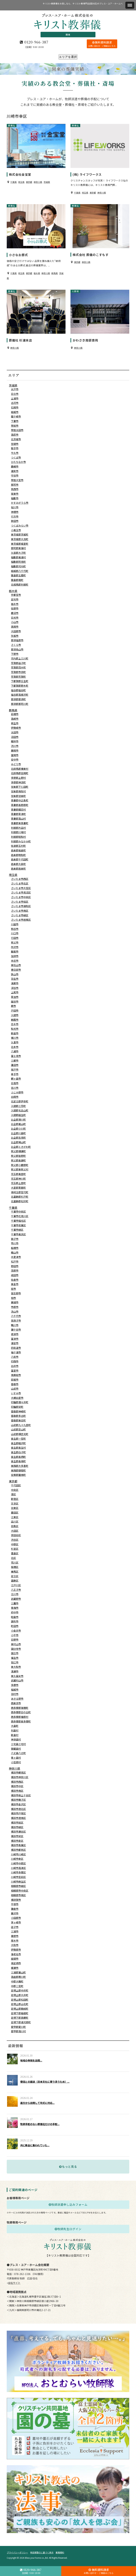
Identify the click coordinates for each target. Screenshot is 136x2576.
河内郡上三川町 (19, 658)
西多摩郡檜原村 (19, 1717)
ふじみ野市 (17, 1092)
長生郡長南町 (18, 1461)
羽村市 (14, 1694)
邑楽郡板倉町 (18, 850)
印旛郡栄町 (17, 1407)
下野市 (14, 654)
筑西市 (14, 489)
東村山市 (16, 1644)
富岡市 (14, 755)
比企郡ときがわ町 (21, 1147)
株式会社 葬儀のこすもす (91, 254)
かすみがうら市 (19, 502)
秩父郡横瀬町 (18, 1151)
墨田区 (14, 1512)
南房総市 (16, 1375)
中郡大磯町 (17, 1981)
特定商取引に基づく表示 (41, 2552)
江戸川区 (16, 1585)
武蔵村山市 (17, 1680)
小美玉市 (16, 530)
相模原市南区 (18, 1895)
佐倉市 (14, 1279)
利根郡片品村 (18, 828)
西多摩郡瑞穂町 (19, 1708)
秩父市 (14, 942)
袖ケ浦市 (16, 1352)
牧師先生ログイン (68, 2229)
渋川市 (14, 746)
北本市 (14, 1047)
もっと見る (68, 2166)
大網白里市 (17, 1398)
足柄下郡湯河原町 (21, 2022)
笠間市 (14, 444)
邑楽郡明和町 (18, 855)
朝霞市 (14, 1019)
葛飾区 (14, 1580)
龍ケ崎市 (16, 416)
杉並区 (14, 1548)
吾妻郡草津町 (18, 814)
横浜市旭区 (17, 1822)
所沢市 (14, 947)
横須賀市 (16, 1900)
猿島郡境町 (17, 580)
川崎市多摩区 (18, 1872)
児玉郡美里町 (18, 1174)
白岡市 (14, 1097)
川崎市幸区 (17, 1859)
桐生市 (14, 723)
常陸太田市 (17, 430)
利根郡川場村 (18, 832)
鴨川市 (14, 1325)
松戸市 (14, 1261)
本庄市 (14, 960)
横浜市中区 (17, 1786)
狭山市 (14, 974)
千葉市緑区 (17, 1229)
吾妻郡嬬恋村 (18, 809)
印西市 (14, 1361)
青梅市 (14, 1608)
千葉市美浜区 (18, 1234)
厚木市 (14, 1940)
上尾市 (14, 992)
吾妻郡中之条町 (19, 800)
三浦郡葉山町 (18, 1972)
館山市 (14, 1252)
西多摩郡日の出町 (21, 1712)
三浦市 (14, 1931)
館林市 (14, 741)
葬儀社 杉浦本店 (20, 340)
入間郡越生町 (18, 1115)
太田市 (14, 732)
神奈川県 (38, 181)
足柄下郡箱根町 (19, 2013)
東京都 (29, 181)
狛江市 (14, 1662)
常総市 (14, 425)
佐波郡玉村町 (18, 846)
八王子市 (16, 1589)
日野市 (14, 1639)
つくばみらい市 (19, 525)
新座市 (14, 1033)
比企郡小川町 (18, 1128)
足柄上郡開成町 (19, 2008)
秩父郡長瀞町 (18, 1160)
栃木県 (37, 273)
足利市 (14, 599)
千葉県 (13, 181)
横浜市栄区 (17, 1836)
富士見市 (16, 1056)
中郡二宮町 (17, 1986)
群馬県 (54, 273)
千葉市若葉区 (18, 1225)
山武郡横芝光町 (19, 1434)
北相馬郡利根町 (19, 584)
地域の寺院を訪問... (31, 2060)
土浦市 (14, 398)
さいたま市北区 (19, 883)
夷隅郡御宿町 (18, 1470)
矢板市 (14, 636)
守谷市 (14, 475)
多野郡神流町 (18, 782)
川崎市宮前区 (18, 1877)
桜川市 (14, 507)
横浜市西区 (17, 1781)
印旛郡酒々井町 (19, 1402)
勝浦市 (14, 1302)
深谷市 (14, 988)
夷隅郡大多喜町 (19, 1466)
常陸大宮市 (17, 480)
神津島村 (16, 1739)
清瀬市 (14, 1671)
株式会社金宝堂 (20, 174)
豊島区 (14, 1553)
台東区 (14, 1508)
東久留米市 (17, 1676)
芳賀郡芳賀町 (18, 676)
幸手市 (14, 1074)
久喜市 (14, 1042)
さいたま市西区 (19, 879)
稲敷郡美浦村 (18, 557)
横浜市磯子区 (18, 1799)
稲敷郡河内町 (18, 566)
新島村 (14, 1735)
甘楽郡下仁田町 (19, 786)
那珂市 (14, 484)
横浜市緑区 (17, 1827)
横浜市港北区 (18, 1809)
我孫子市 (16, 1320)
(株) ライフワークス (87, 174)
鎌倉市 (14, 1909)
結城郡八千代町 (19, 571)
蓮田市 (14, 1065)
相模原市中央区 (19, 1890)
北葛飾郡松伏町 (19, 1201)
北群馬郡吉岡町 (19, 773)
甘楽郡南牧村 (18, 791)
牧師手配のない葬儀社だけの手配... (40, 2124)
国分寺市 (16, 1649)
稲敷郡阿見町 (18, 561)
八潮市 (14, 1051)
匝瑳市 (14, 1379)
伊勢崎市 (16, 727)
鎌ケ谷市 (16, 1329)
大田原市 (16, 631)
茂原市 (14, 1270)
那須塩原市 (17, 640)
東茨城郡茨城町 (19, 534)
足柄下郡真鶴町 (19, 2017)
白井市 (14, 1366)
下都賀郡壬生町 (19, 681)
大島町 (14, 1726)
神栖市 (14, 512)
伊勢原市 (16, 1949)
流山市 (14, 1311)
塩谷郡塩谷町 (18, 690)
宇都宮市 (16, 595)
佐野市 (14, 608)
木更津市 (16, 1257)
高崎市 (14, 718)
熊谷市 (14, 929)
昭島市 (14, 1617)
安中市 (14, 759)
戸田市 (14, 1010)
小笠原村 (16, 1762)
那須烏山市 (17, 649)
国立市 (14, 1653)
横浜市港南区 (18, 1818)
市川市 (14, 1243)
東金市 (14, 1284)
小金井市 (16, 1630)
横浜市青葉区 (18, 1845)
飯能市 (14, 951)
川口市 (14, 933)
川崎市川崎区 (18, 1854)
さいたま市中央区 (21, 897)
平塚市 (14, 1904)
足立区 (14, 1576)
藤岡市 (14, 750)
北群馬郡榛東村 (19, 768)
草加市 (14, 997)
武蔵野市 (16, 1598)
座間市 (14, 1958)
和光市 (14, 1028)
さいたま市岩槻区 (21, 919)
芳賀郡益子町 (18, 663)
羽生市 (14, 978)
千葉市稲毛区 (18, 1220)
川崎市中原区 (18, 1863)
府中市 (14, 1612)
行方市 (14, 516)
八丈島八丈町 (18, 1753)
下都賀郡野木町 (19, 685)
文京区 (14, 1503)
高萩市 (14, 434)
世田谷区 (16, 1535)
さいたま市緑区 (19, 915)
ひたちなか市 (18, 462)
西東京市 (16, 1703)
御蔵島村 (16, 1748)
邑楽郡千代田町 (19, 859)
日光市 (14, 617)
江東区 (14, 1517)
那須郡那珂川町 (19, 704)
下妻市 (14, 421)
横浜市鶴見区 (18, 1772)
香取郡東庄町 (18, 1420)
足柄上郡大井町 (19, 1995)
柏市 (13, 1298)
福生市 (14, 1658)
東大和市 (16, 1667)
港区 (13, 1494)
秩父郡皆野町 (18, 1156)
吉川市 (14, 1088)
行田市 (14, 938)
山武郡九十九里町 (21, 1425)
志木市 (14, 1024)
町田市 (14, 1626)
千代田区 (16, 1485)
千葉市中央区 (18, 1211)
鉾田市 (14, 521)
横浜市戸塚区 (18, 1813)
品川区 (14, 1521)
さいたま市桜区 (19, 901)
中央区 (14, 1490)
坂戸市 (14, 1069)
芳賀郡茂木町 (18, 667)
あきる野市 (17, 1698)
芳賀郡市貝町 (18, 672)
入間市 (14, 1015)
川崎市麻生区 (18, 1881)
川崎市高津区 (18, 1868)
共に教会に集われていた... (34, 2145)
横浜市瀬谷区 (18, 1831)
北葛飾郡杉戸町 (19, 1196)
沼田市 (14, 737)
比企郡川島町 (18, 1133)
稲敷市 (14, 498)
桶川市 (14, 1037)
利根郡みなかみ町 (21, 841)
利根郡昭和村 (18, 837)
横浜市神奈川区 (19, 1777)
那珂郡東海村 (18, 548)
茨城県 (47, 181)
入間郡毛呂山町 (19, 1110)
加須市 (14, 956)
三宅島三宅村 (18, 1744)
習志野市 (16, 1293)
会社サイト (14, 2283)
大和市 (14, 1945)
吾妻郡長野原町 (19, 805)
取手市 (14, 448)
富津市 (14, 1338)
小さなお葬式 (18, 255)
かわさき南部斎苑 (85, 340)
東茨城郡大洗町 (19, 539)
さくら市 (16, 645)
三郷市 (14, 1060)
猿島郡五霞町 (18, 575)
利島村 (14, 1730)
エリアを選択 (68, 56)
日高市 (14, 1083)
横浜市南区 (17, 1790)
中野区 (14, 1544)
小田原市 (16, 1918)
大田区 (14, 1530)
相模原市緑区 (18, 1886)
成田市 (14, 1275)
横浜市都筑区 (18, 1849)
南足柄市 (16, 1963)
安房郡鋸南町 (18, 1475)
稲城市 (14, 1689)
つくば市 (16, 457)
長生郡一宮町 (18, 1438)
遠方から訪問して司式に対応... (37, 2103)
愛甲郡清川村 (18, 2031)
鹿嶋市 (14, 466)
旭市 (13, 1288)
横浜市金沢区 (18, 1804)
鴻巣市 (14, 983)
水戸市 (14, 389)
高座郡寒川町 (18, 1977)
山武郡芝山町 (18, 1429)
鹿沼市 (14, 613)
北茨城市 (16, 439)
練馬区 (14, 1571)
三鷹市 (14, 1603)
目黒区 (14, 1526)
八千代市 (16, 1316)
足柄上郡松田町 (19, 1999)
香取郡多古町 (18, 1416)
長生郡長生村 (18, 1447)
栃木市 (14, 604)
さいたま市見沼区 (21, 892)
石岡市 (14, 407)
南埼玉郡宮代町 (19, 1192)
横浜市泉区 (17, 1840)
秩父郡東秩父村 (19, 1169)
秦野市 (14, 1936)
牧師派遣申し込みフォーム (68, 2204)
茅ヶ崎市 (16, 1922)
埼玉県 (21, 181)
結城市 (14, 412)
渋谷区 (14, 1539)
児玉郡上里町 (18, 1183)
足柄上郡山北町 (19, 2004)
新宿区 (14, 1499)
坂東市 (14, 493)
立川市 (14, 1594)
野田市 (14, 1266)
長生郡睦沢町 (18, 1443)
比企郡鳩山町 (18, 1142)
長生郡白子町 (18, 1452)
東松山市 (16, 965)
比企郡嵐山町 (18, 1124)
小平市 (14, 1635)
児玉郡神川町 (18, 1178)
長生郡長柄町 (18, 1457)
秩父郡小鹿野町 (19, 1165)
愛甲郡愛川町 (18, 2027)
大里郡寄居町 (18, 1187)
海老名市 (16, 1954)
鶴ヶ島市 (16, 1078)
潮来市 (14, 471)
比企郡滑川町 (18, 1119)
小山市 (14, 622)
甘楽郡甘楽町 (18, 796)
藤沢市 (14, 1913)
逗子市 (14, 1927)
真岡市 (14, 626)
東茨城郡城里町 (19, 543)
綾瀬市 (14, 1968)
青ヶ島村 (16, 1757)
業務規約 (60, 2552)
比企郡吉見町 (18, 1137)
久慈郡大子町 (18, 552)
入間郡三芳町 (18, 1106)
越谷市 (14, 1001)
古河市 (14, 403)
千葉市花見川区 (19, 1216)
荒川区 (14, 1562)
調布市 (14, 1621)
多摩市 (14, 1685)
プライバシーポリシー (17, 2552)
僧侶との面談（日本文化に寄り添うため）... (44, 2081)
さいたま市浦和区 (21, 906)
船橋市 (14, 1248)
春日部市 (16, 969)
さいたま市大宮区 (21, 888)
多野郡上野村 (18, 777)
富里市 (14, 1370)
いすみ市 (16, 1393)
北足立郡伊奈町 (19, 1101)
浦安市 (14, 1343)
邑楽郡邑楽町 (18, 868)
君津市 (14, 1334)
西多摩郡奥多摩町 (21, 1721)
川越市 (14, 924)
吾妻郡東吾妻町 (19, 823)
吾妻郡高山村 (18, 818)
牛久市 (14, 453)
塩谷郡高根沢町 (19, 694)
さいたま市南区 (19, 910)
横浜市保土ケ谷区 (21, 1795)
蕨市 (13, 1006)
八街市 (14, 1357)
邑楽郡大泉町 (18, 864)
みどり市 (16, 764)
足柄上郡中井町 (19, 1990)
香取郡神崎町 (18, 1411)
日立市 (14, 394)
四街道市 (16, 1348)
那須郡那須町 (18, 699)
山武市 (14, 1388)
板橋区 (14, 1567)
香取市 (14, 1384)
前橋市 (14, 714)
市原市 (14, 1307)
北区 (13, 1558)
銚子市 (14, 1239)
